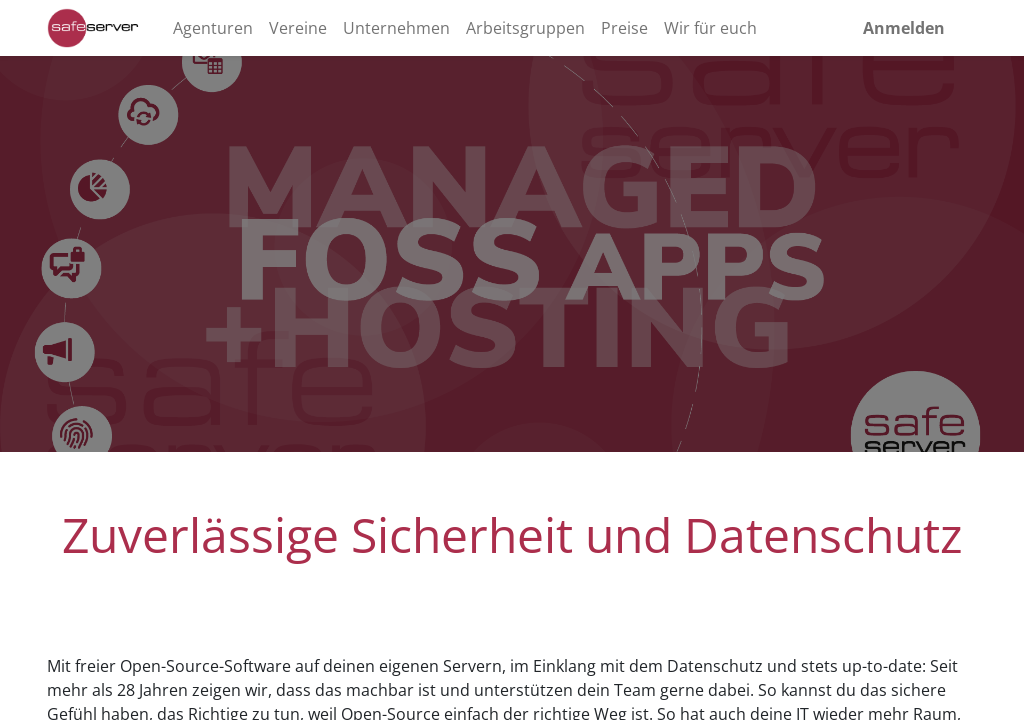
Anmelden (904, 28)
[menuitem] (213, 28)
